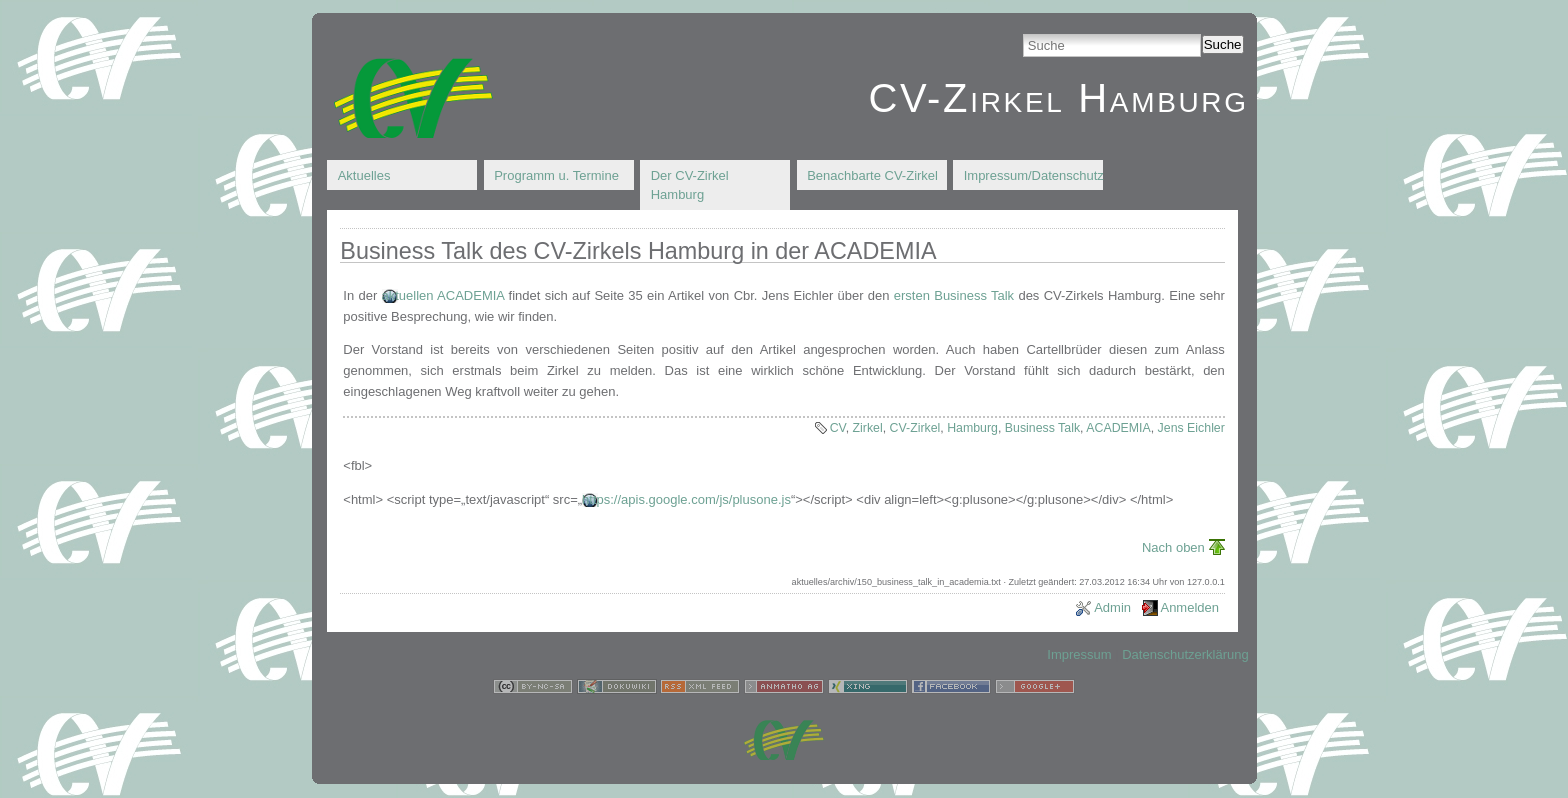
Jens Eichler (1191, 428)
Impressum (1079, 654)
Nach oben (1173, 547)
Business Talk (1042, 428)
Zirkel (868, 428)
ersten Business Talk (954, 295)
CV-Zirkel (915, 428)
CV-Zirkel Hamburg (1058, 98)
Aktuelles (364, 175)
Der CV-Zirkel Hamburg (690, 185)
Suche (1223, 44)
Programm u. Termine (556, 175)
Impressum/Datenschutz (1034, 175)
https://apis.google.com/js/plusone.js (686, 499)
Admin (1112, 607)
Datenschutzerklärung (1185, 654)
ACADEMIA (1118, 428)
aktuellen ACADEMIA (443, 295)
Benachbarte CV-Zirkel (872, 175)
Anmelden (1189, 607)
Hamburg (972, 428)
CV (838, 428)
